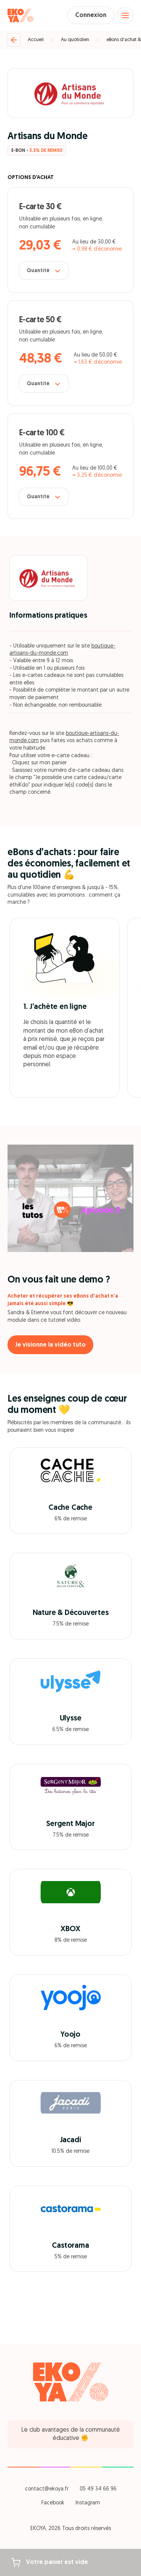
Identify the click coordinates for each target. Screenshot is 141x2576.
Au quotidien (75, 39)
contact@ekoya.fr (46, 2489)
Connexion (90, 15)
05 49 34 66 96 (98, 2489)
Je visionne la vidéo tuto (50, 1345)
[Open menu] (125, 15)
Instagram (88, 2503)
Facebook (52, 2503)
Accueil (36, 39)
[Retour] (14, 40)
